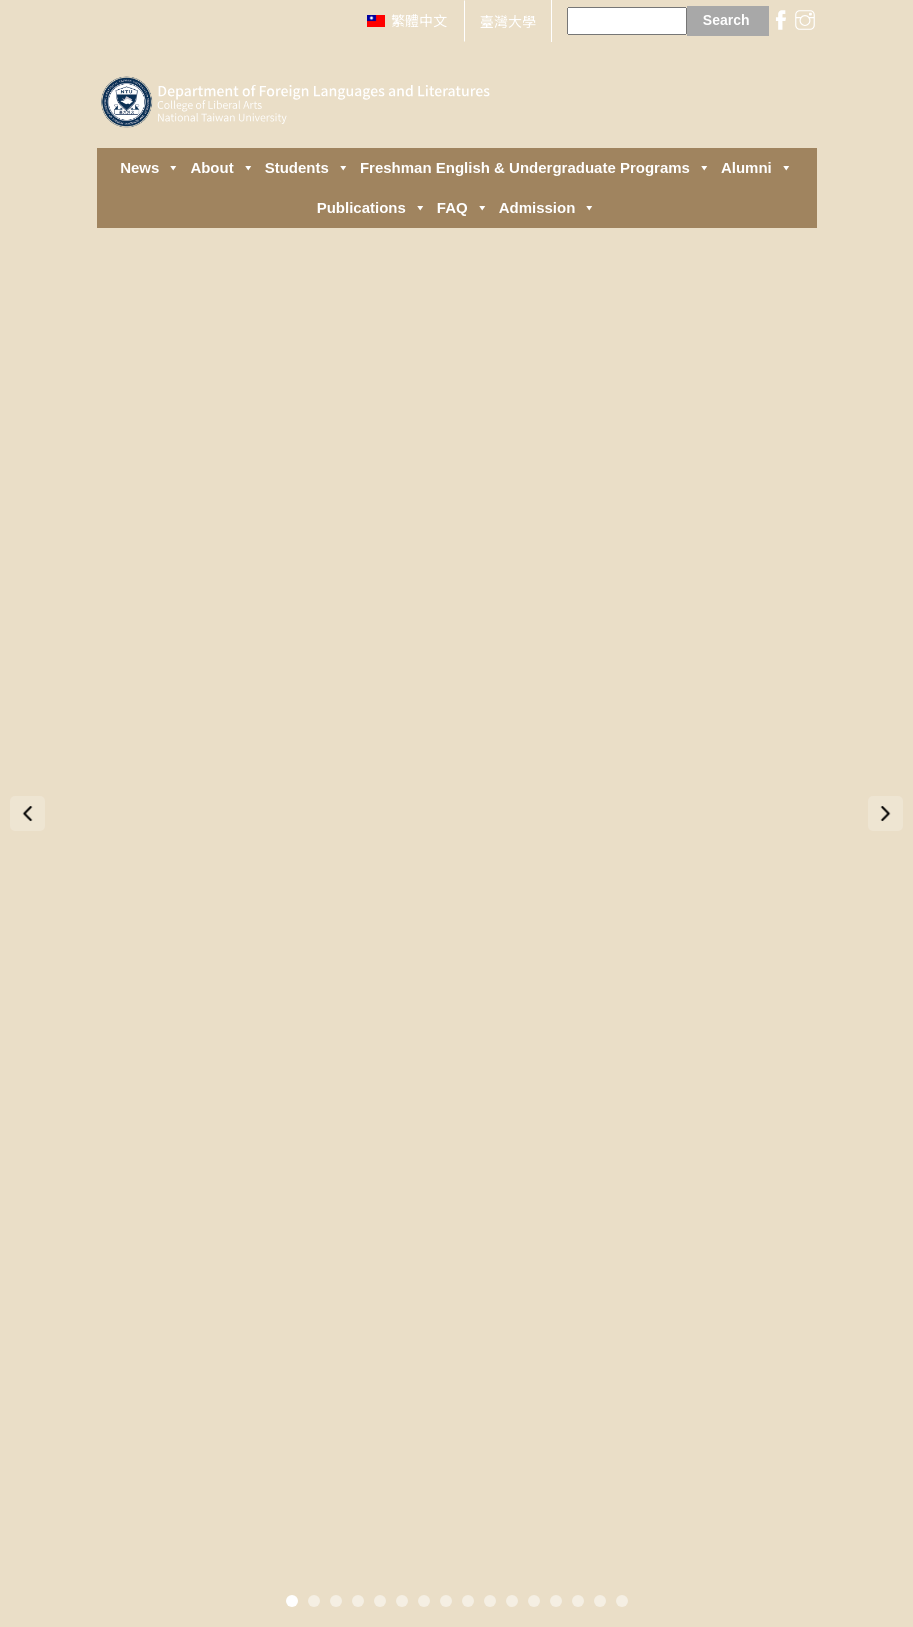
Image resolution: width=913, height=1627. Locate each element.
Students (307, 168)
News (150, 168)
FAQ (463, 208)
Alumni (757, 168)
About (222, 168)
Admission (548, 208)
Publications (372, 208)
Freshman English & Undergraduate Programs (535, 168)
